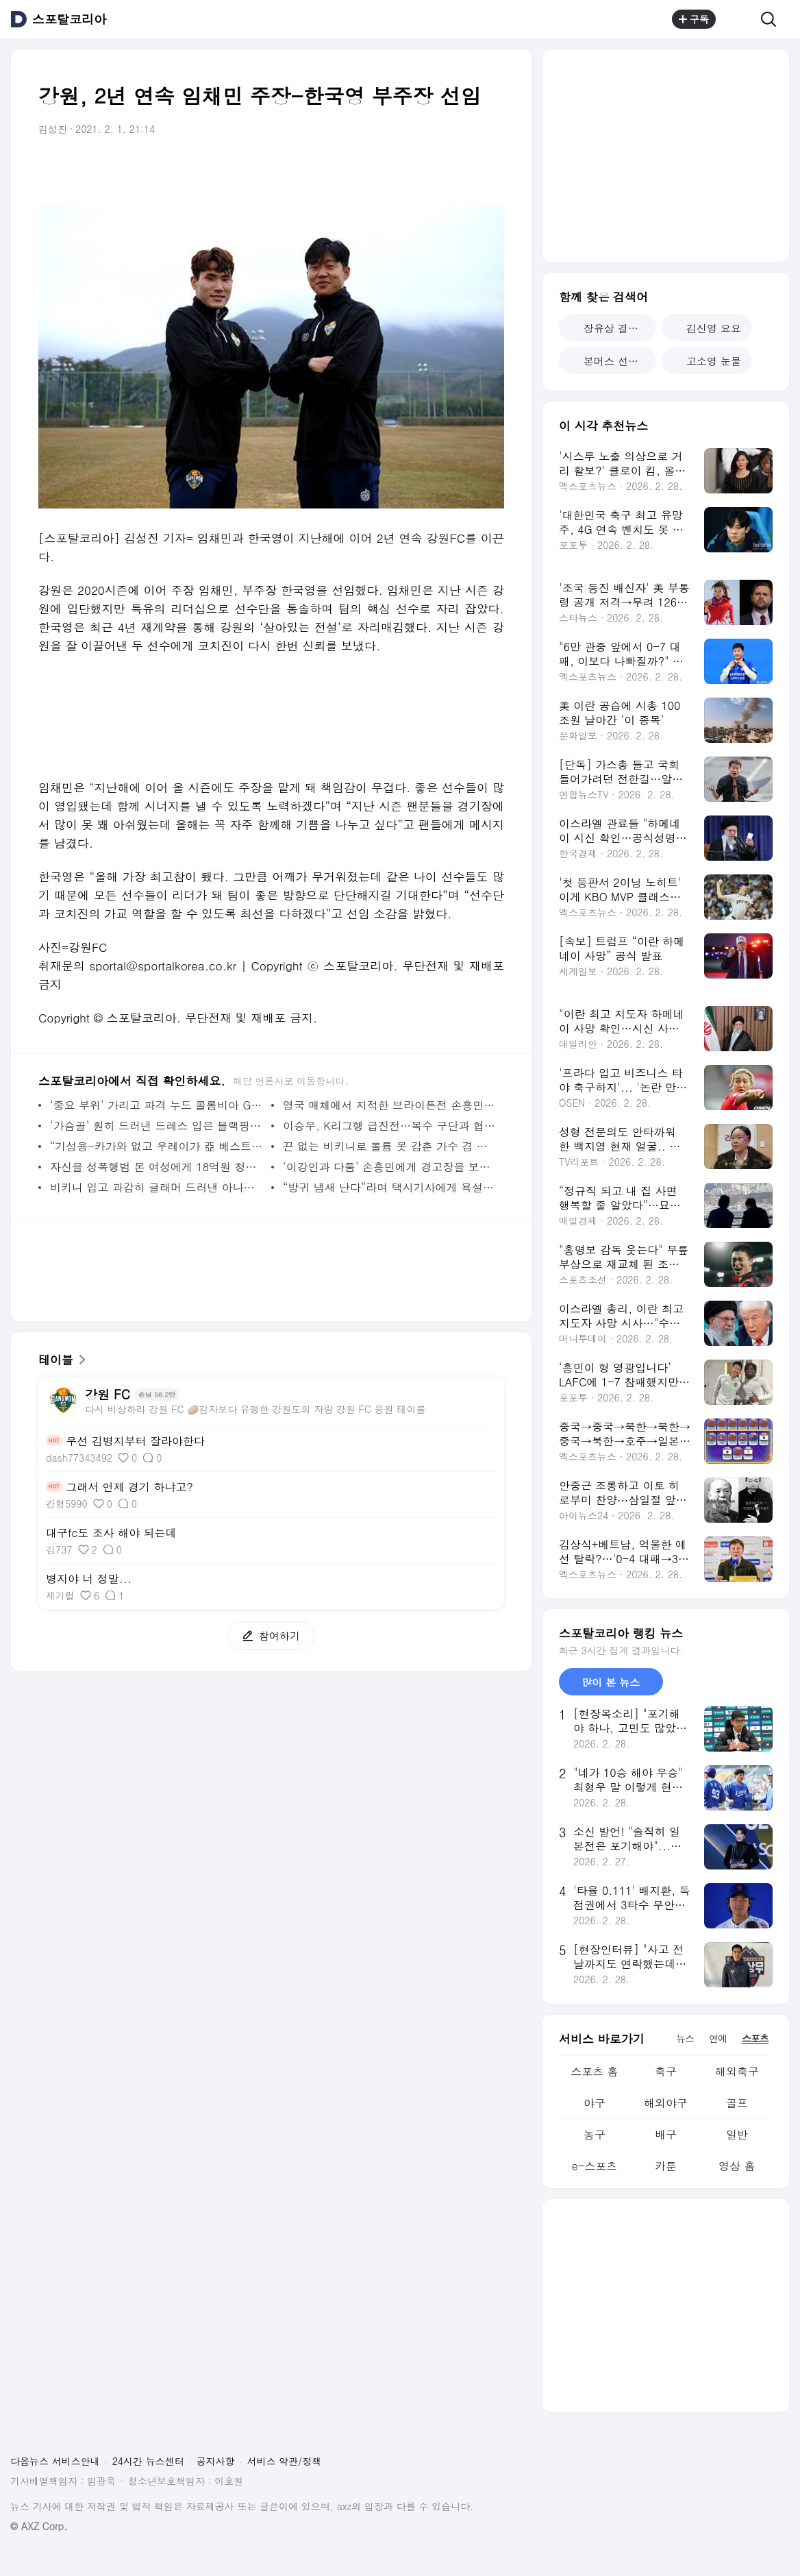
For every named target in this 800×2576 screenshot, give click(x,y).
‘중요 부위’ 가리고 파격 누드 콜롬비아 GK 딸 (157, 1105)
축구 (666, 2071)
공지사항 (216, 2461)
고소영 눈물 (707, 361)
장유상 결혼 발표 (613, 328)
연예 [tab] (718, 2038)
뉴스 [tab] (685, 2038)
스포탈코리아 (69, 19)
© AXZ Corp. (38, 2526)
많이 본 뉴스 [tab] (611, 1682)
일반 (737, 2134)
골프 (737, 2103)
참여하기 (264, 1635)
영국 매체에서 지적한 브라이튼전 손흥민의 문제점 (390, 1105)
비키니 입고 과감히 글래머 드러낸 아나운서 (157, 1187)
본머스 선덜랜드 (613, 361)
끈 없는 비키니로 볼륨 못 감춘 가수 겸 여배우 (390, 1146)
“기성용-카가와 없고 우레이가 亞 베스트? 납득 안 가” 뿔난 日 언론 (157, 1146)
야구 (594, 2103)
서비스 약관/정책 (284, 2461)
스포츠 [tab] (755, 2038)
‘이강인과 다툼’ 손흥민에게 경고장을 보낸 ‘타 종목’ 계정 (390, 1167)
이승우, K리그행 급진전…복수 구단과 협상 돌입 (390, 1125)
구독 (694, 19)
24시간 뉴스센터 (148, 2461)
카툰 (666, 2166)
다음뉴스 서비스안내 (55, 2461)
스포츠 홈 (594, 2071)
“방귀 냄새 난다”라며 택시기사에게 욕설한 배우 (390, 1187)
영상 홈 (736, 2166)
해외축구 (737, 2071)
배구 (666, 2134)
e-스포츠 (594, 2166)
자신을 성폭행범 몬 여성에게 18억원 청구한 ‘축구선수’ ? (157, 1167)
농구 (594, 2134)
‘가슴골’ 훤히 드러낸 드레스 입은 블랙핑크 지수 (157, 1125)
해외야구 (666, 2103)
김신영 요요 (707, 328)
